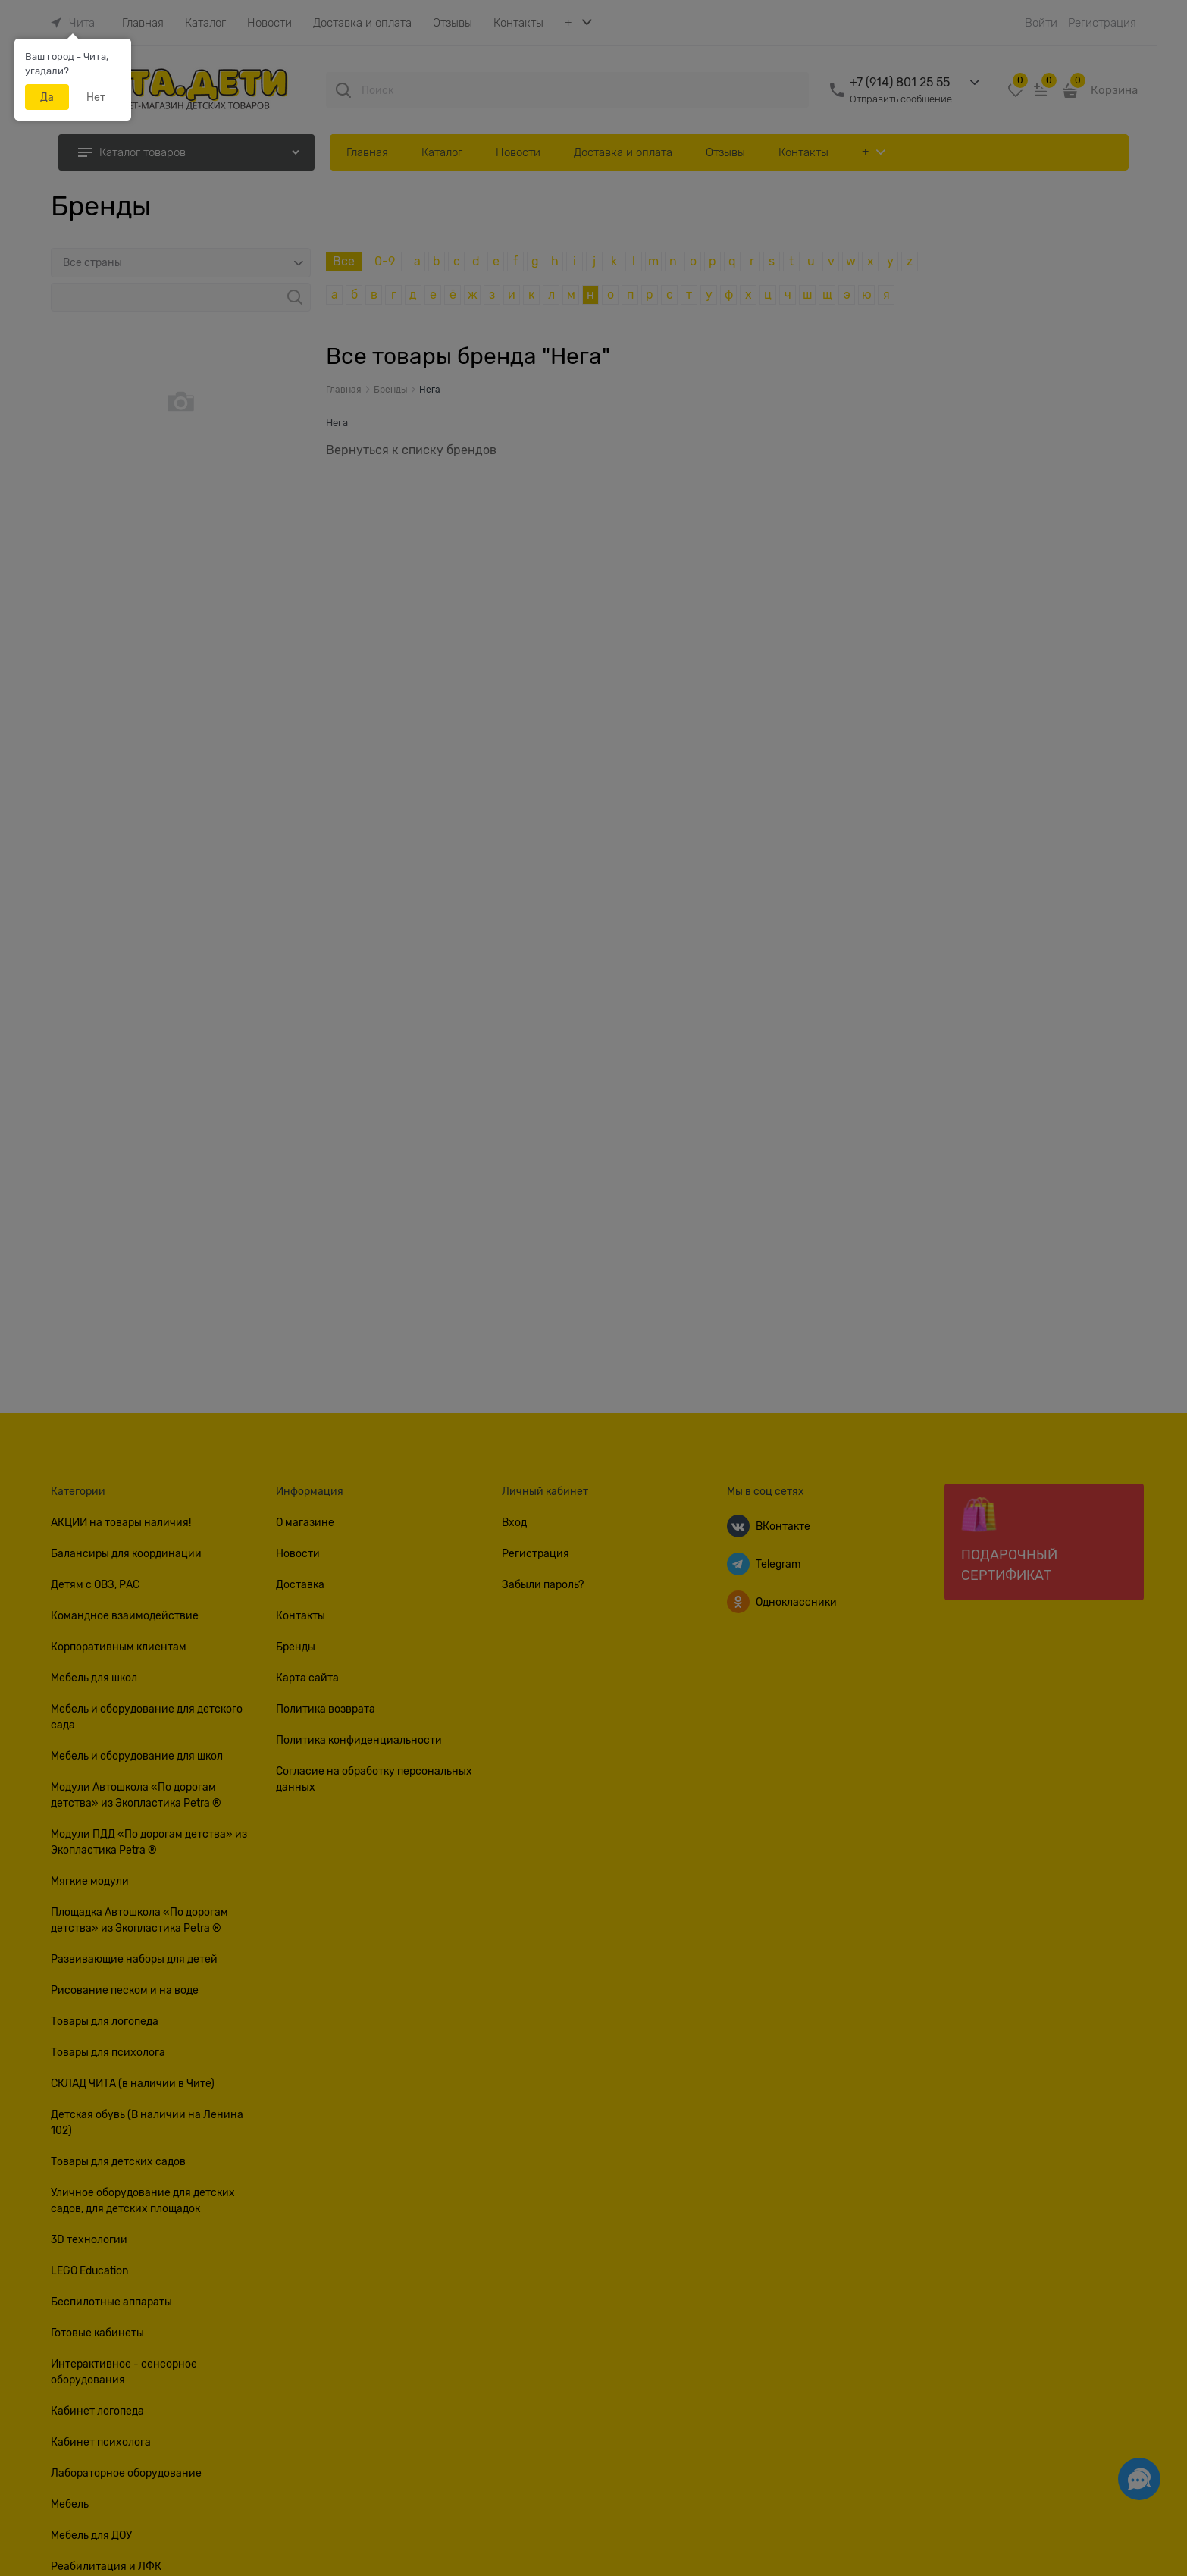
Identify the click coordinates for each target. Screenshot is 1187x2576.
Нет (95, 97)
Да (47, 97)
